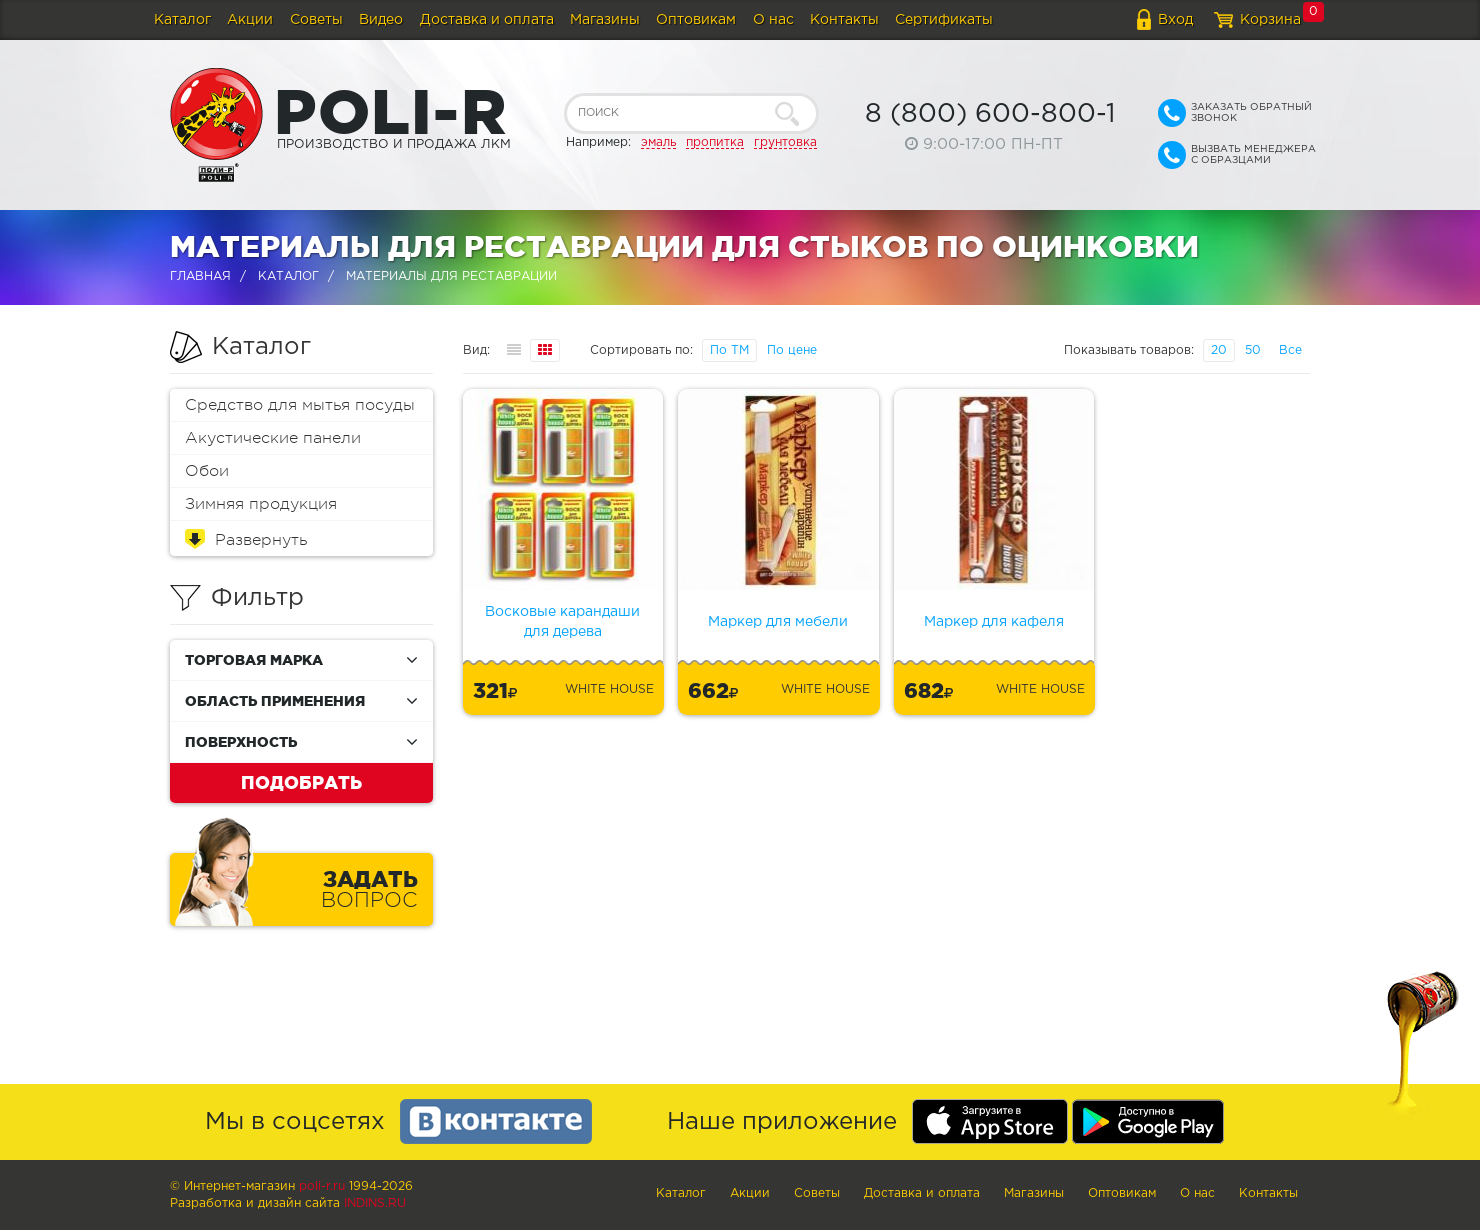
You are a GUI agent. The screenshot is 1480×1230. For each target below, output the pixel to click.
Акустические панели (273, 438)
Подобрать (301, 782)
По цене (792, 350)
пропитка (715, 142)
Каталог (182, 20)
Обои (207, 471)
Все (1290, 350)
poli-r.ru (322, 1186)
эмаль (658, 142)
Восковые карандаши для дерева (562, 622)
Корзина (1270, 20)
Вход (1175, 20)
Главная (200, 276)
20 (1219, 350)
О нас (773, 20)
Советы (316, 20)
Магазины (605, 20)
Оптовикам (696, 20)
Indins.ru (375, 1203)
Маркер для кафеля (994, 622)
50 (1253, 350)
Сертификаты (944, 20)
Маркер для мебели (778, 622)
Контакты (844, 20)
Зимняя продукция (261, 504)
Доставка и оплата (487, 20)
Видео (381, 20)
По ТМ (729, 350)
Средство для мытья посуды (300, 405)
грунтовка (785, 142)
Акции (250, 20)
